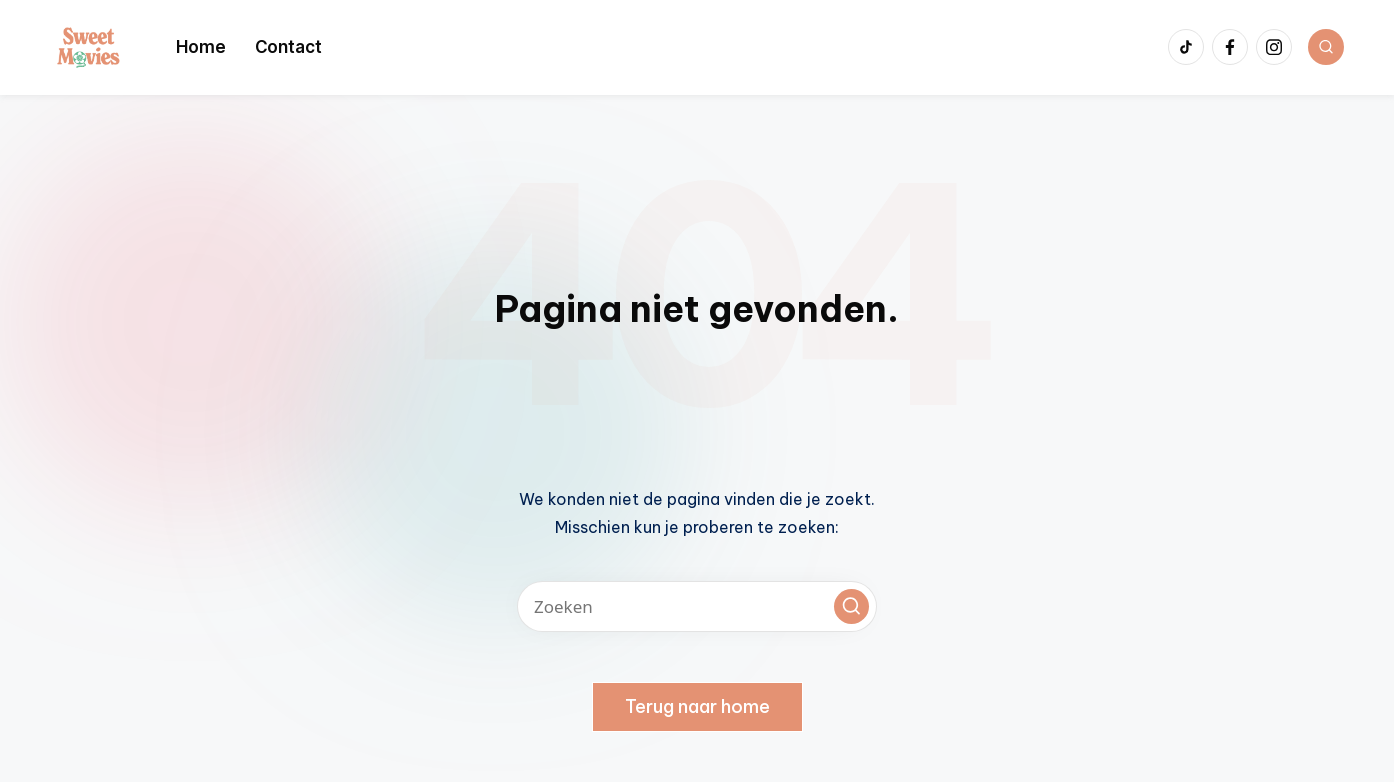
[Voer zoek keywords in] (697, 606)
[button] (851, 606)
